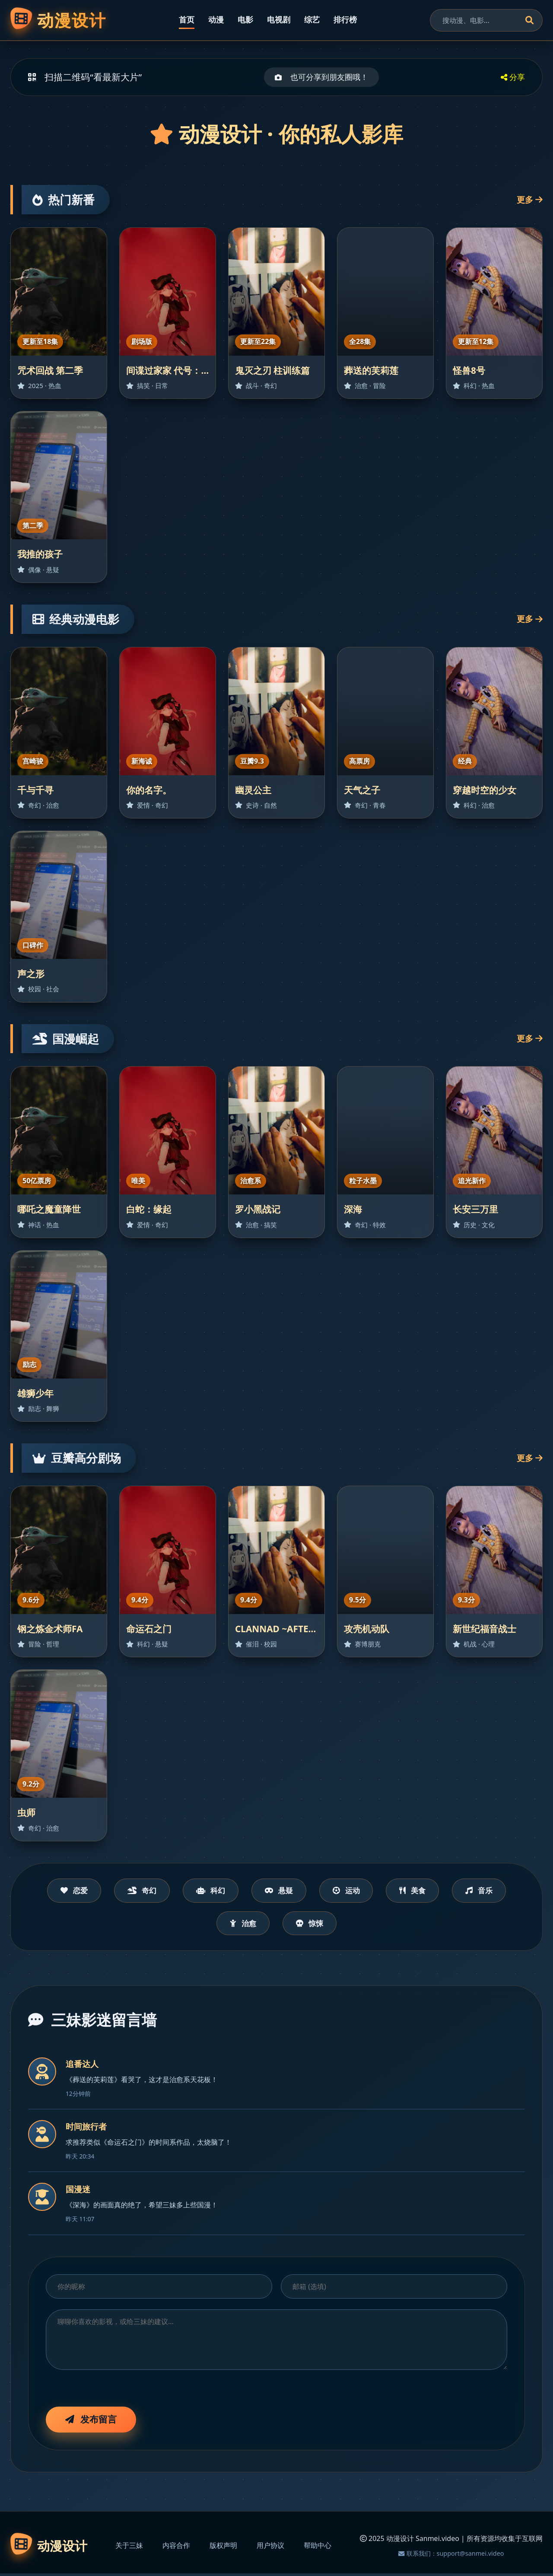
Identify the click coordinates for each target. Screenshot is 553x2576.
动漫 (216, 19)
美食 (421, 1891)
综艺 (312, 19)
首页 (186, 19)
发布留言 (91, 2421)
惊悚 (312, 1925)
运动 (351, 1891)
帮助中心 (317, 2548)
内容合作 (176, 2548)
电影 (245, 19)
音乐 (493, 1891)
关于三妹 (129, 2548)
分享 (513, 77)
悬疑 (279, 1891)
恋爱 (60, 1891)
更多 (530, 199)
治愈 (240, 1925)
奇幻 (133, 1891)
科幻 (206, 1891)
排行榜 (345, 19)
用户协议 (270, 2548)
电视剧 (278, 19)
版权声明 (223, 2548)
